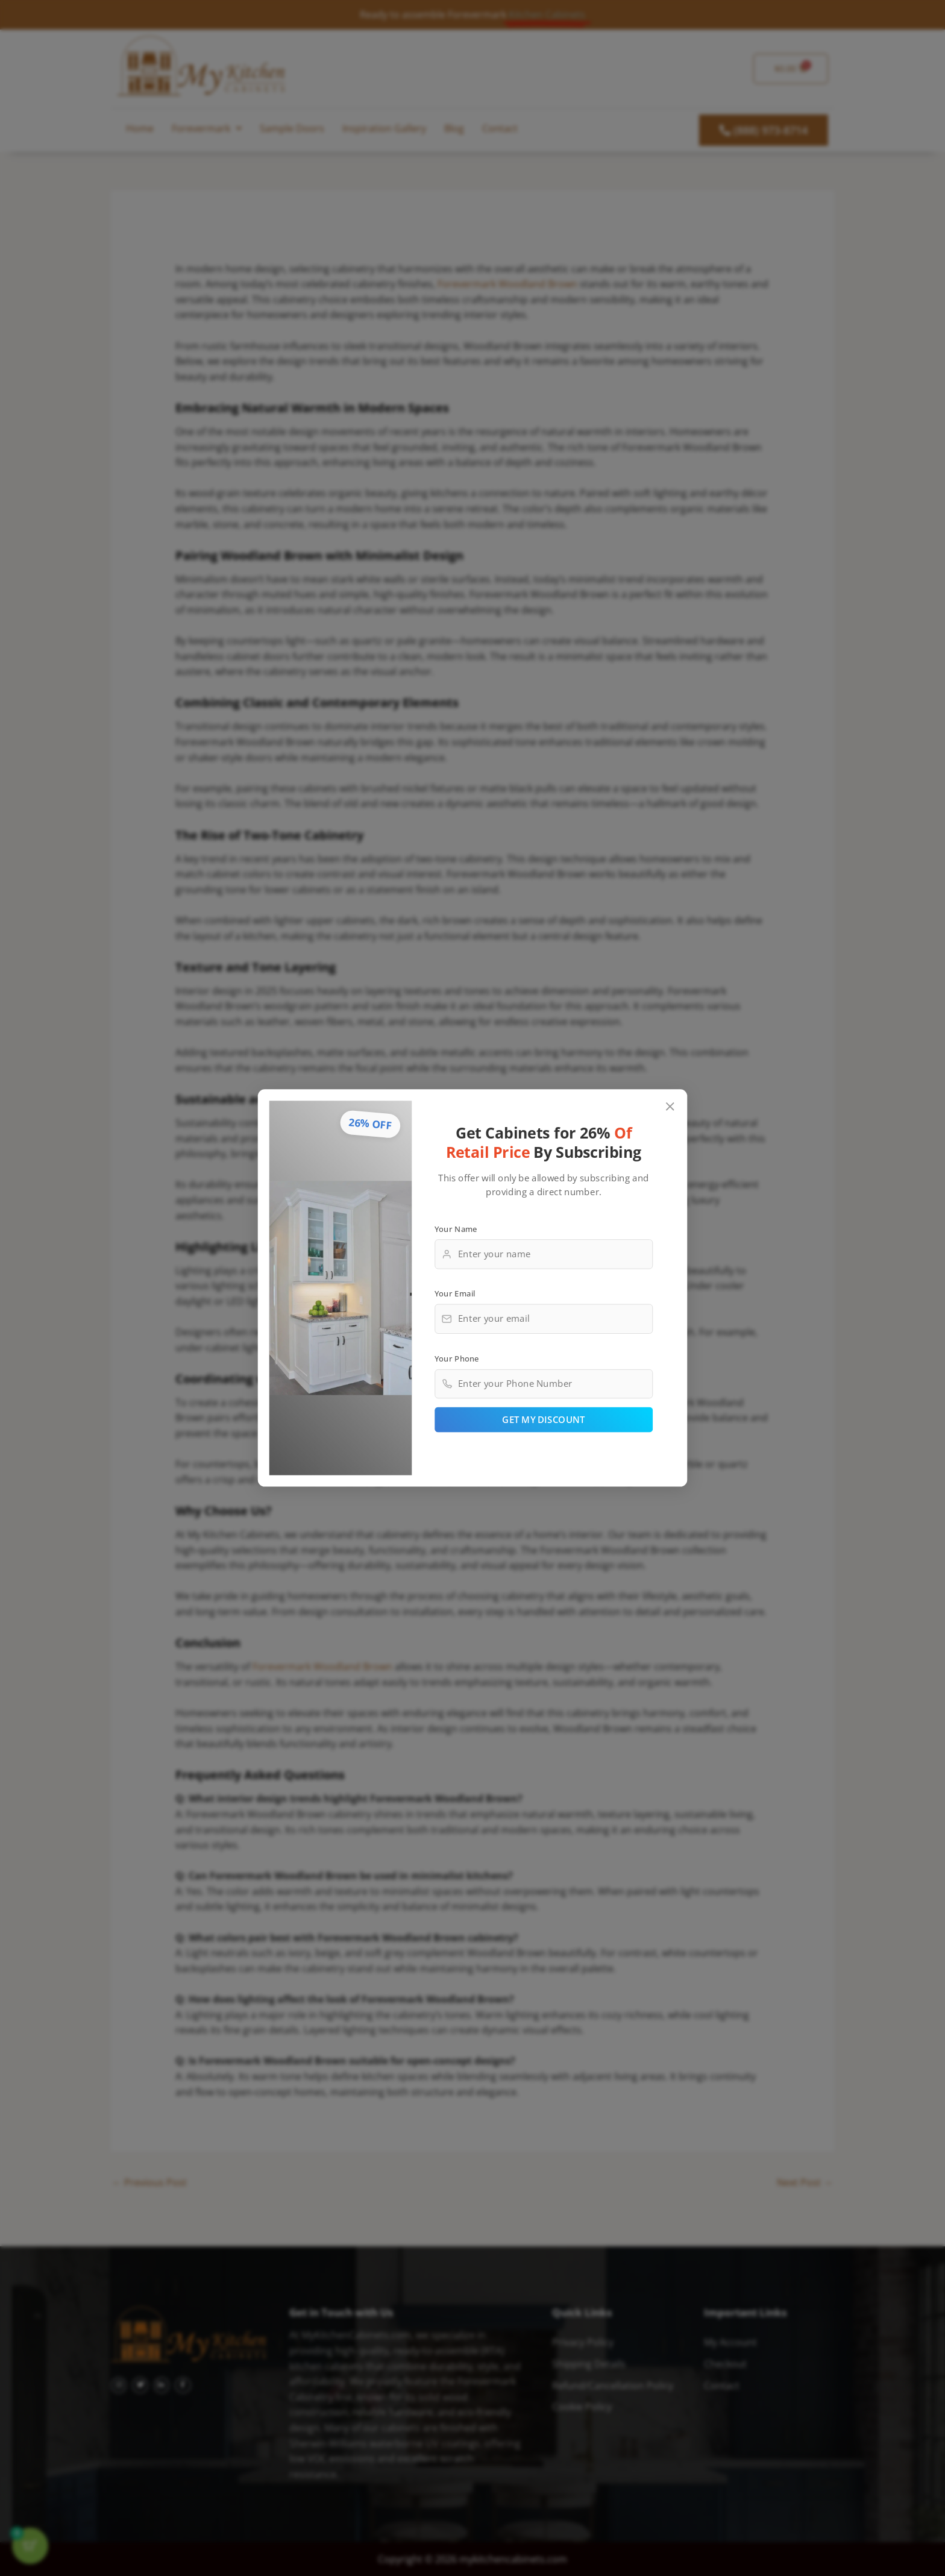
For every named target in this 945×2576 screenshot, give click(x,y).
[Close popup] (670, 1107)
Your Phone (457, 1357)
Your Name (456, 1228)
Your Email (455, 1293)
